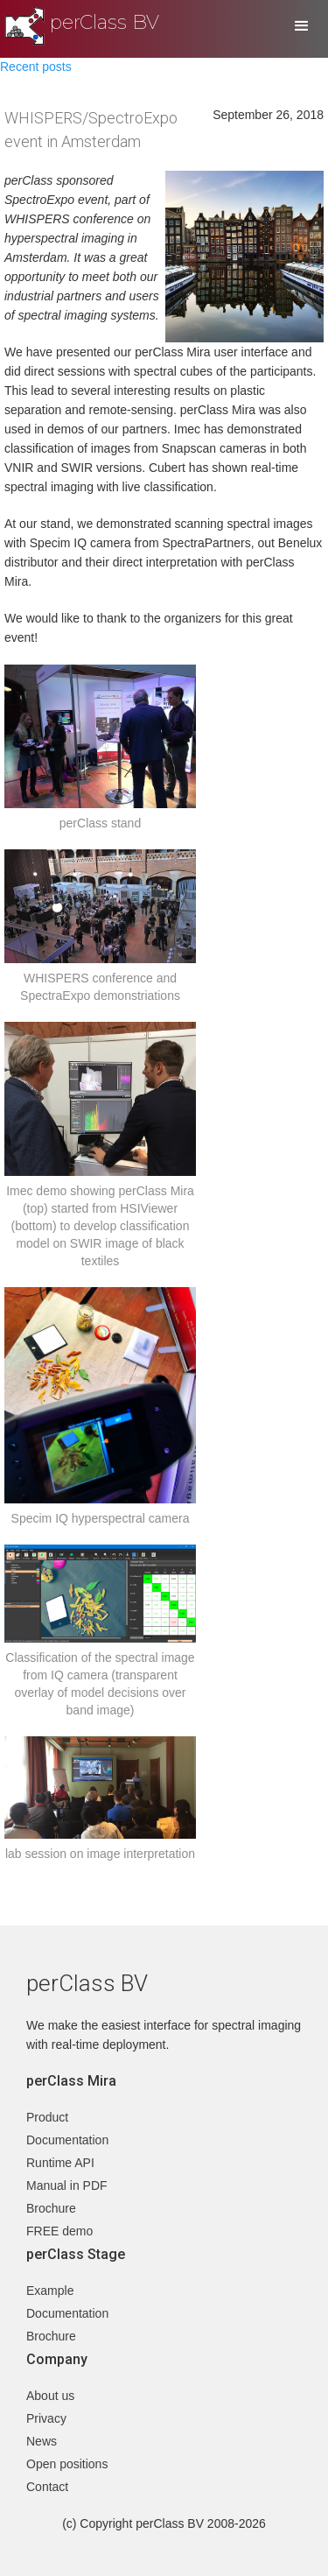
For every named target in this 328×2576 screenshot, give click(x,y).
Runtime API (60, 2163)
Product (47, 2117)
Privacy (46, 2418)
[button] (302, 26)
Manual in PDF (67, 2185)
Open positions (67, 2464)
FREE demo (59, 2231)
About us (50, 2396)
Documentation (67, 2140)
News (41, 2441)
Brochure (51, 2208)
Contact (47, 2487)
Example (49, 2291)
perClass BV (104, 22)
